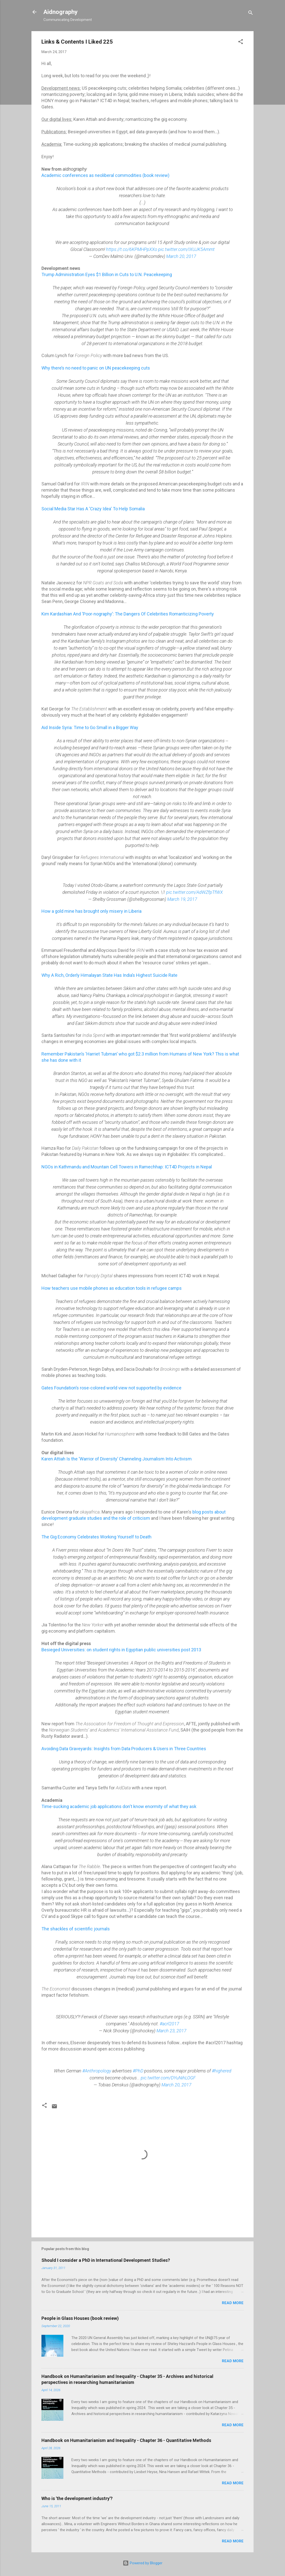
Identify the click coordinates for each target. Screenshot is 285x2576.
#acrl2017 (169, 2023)
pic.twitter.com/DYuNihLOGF (168, 2077)
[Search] (251, 13)
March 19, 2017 (182, 899)
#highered (221, 2070)
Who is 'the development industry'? (77, 2498)
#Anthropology (96, 2070)
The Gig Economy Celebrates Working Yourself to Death (96, 1536)
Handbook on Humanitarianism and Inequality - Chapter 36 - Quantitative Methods (126, 2440)
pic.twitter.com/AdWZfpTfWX (194, 892)
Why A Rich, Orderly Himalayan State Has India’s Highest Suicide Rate (109, 975)
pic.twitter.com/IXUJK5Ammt (186, 249)
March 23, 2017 (171, 2030)
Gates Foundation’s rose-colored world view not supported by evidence (111, 1387)
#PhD (138, 2070)
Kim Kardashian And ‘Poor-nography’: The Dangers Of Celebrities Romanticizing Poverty (127, 613)
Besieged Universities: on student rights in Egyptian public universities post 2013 (121, 1649)
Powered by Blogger (142, 2563)
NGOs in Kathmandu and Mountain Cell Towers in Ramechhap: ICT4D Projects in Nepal (126, 1166)
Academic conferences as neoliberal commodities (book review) (105, 175)
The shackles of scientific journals (75, 1928)
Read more (233, 2303)
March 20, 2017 (181, 256)
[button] (241, 42)
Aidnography (60, 11)
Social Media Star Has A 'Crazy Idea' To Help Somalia (93, 508)
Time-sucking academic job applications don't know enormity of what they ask (118, 1806)
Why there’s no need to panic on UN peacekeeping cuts (95, 368)
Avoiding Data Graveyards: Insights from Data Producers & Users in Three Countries (123, 1748)
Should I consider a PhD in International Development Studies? (105, 2260)
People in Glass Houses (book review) (80, 2318)
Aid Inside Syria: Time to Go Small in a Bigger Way (89, 727)
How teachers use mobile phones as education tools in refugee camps (111, 1288)
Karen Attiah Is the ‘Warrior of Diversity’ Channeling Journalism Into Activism (116, 1458)
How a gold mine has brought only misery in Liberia (91, 911)
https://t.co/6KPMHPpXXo (131, 249)
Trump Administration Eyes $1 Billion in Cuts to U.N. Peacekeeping (106, 274)
